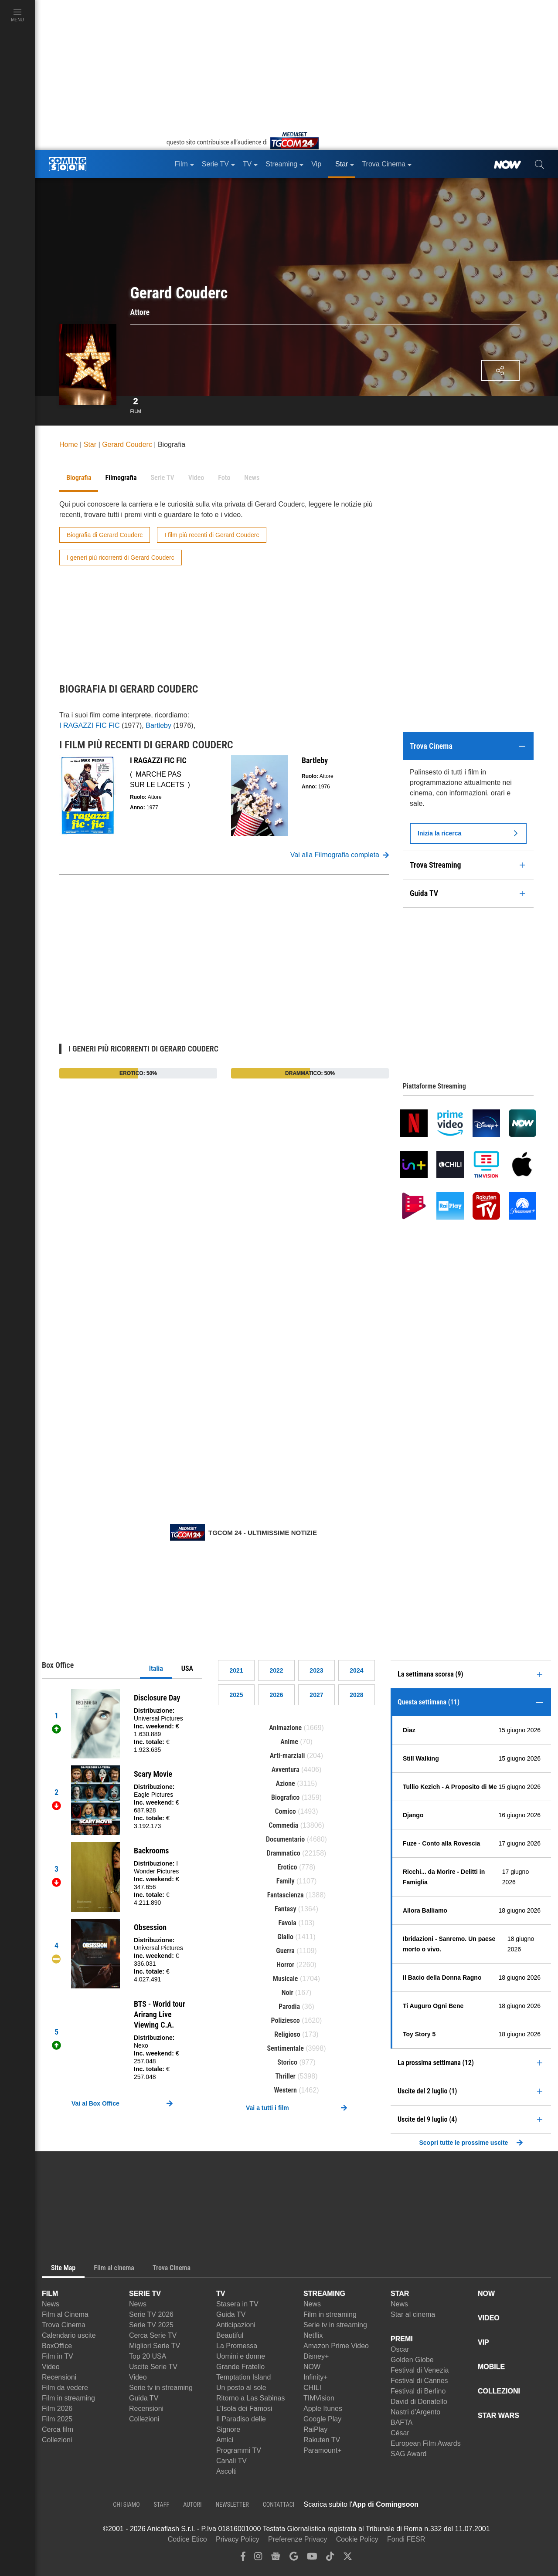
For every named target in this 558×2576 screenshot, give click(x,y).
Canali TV (231, 2460)
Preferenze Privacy (297, 2539)
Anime (289, 1742)
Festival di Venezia (420, 2370)
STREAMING (324, 2293)
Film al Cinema (65, 2314)
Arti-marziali (287, 1755)
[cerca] (539, 164)
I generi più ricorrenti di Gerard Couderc (120, 557)
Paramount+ (322, 2450)
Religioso (287, 2034)
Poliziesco (285, 2020)
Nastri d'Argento (415, 2412)
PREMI (402, 2339)
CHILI (312, 2387)
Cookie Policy (357, 2539)
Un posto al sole (241, 2387)
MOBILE (491, 2366)
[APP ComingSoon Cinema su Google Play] (510, 2505)
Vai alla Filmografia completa (339, 855)
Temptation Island (243, 2377)
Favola (287, 1923)
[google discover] (294, 2558)
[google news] (276, 2558)
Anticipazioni (235, 2325)
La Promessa (236, 2346)
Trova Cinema (63, 2325)
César (400, 2433)
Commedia (283, 1825)
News (50, 2304)
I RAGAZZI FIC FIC (89, 725)
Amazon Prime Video (336, 2346)
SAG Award (408, 2454)
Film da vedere (65, 2387)
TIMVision (318, 2398)
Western (285, 2090)
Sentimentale (285, 2048)
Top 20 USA (147, 2356)
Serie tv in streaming (161, 2387)
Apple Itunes (322, 2408)
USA (187, 1668)
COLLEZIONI (499, 2391)
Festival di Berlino (418, 2391)
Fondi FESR (406, 2539)
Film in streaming (68, 2398)
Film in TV (57, 2356)
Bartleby (158, 725)
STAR (400, 2293)
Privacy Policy (237, 2539)
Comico (285, 1811)
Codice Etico (187, 2539)
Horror (285, 1965)
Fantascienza (285, 1895)
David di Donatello (419, 2401)
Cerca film (57, 2429)
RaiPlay (315, 2429)
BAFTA (401, 2422)
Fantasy (285, 1909)
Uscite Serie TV (153, 2366)
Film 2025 (57, 2419)
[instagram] (258, 2558)
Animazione (285, 1728)
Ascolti (226, 2471)
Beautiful (229, 2335)
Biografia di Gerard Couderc (105, 534)
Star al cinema (413, 2314)
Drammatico (283, 1853)
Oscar (400, 2349)
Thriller (286, 2076)
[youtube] (312, 2558)
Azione (285, 1783)
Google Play (322, 2419)
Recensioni (59, 2377)
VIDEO (489, 2318)
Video (51, 2366)
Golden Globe (412, 2359)
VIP (483, 2342)
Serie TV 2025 (151, 2325)
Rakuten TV (321, 2440)
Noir (287, 1992)
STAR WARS (498, 2415)
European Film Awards (426, 2443)
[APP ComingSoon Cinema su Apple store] (449, 2505)
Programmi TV (238, 2450)
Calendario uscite (69, 2335)
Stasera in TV (237, 2304)
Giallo (285, 1937)
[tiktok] (330, 2558)
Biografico (285, 1797)
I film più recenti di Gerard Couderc (211, 534)
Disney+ (316, 2356)
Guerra (285, 1951)
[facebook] (243, 2558)
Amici (224, 2440)
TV (220, 2293)
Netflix (313, 2335)
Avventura (285, 1769)
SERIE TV (145, 2293)
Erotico (287, 1867)
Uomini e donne (240, 2356)
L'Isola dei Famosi (244, 2408)
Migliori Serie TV (154, 2346)
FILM (50, 2293)
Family (285, 1881)
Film (135, 404)
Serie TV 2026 (151, 2314)
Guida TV (143, 2398)
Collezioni (57, 2440)
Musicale (285, 1978)
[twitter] (348, 2558)
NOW (311, 2366)
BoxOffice (57, 2346)
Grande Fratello (240, 2366)
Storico (287, 2062)
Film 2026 (57, 2408)
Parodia (289, 2006)
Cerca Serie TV (153, 2335)
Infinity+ (315, 2377)
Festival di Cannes (419, 2380)
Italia (156, 1668)
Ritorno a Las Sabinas (250, 2398)
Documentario (285, 1839)
